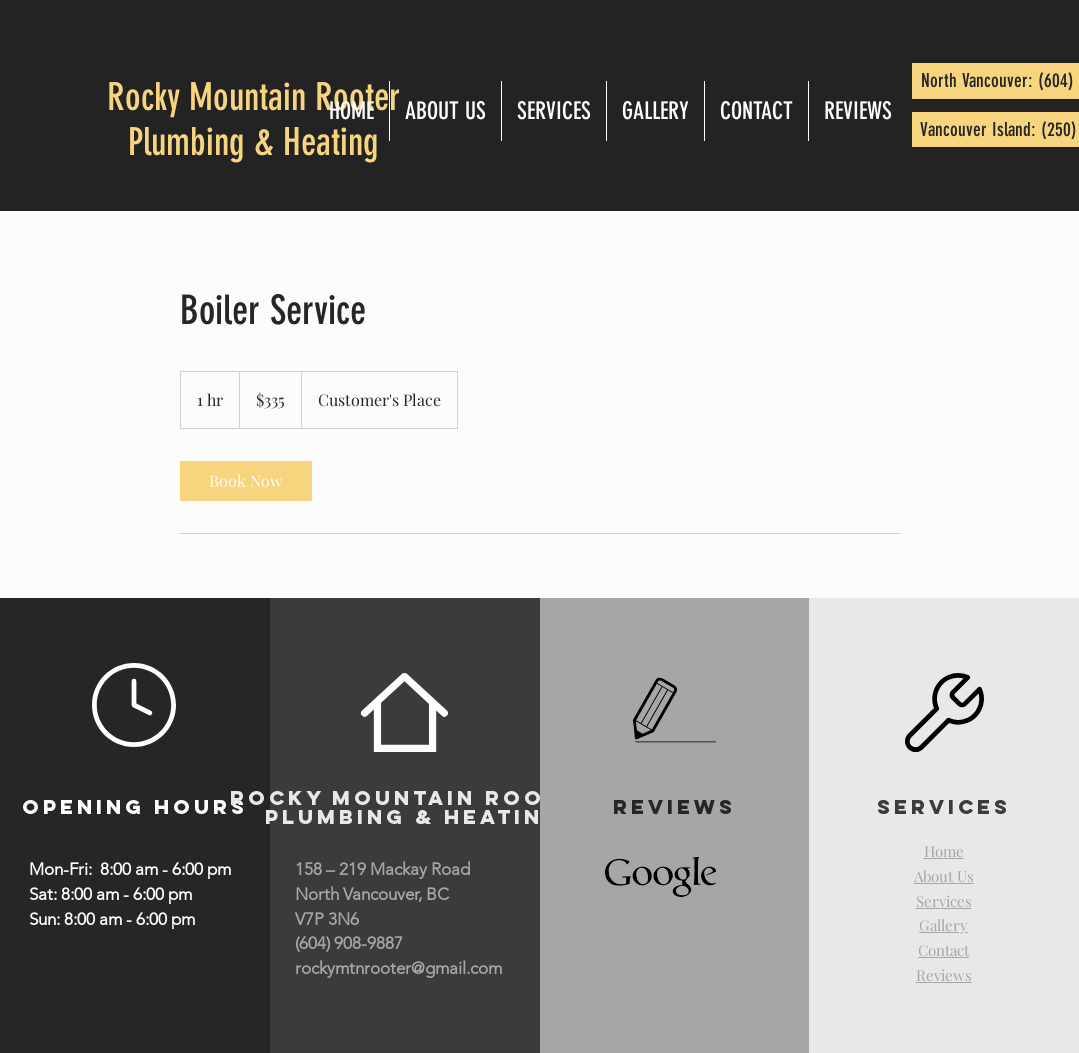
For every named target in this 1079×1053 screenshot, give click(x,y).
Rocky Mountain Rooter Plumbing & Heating (253, 120)
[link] (246, 481)
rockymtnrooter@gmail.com (398, 968)
